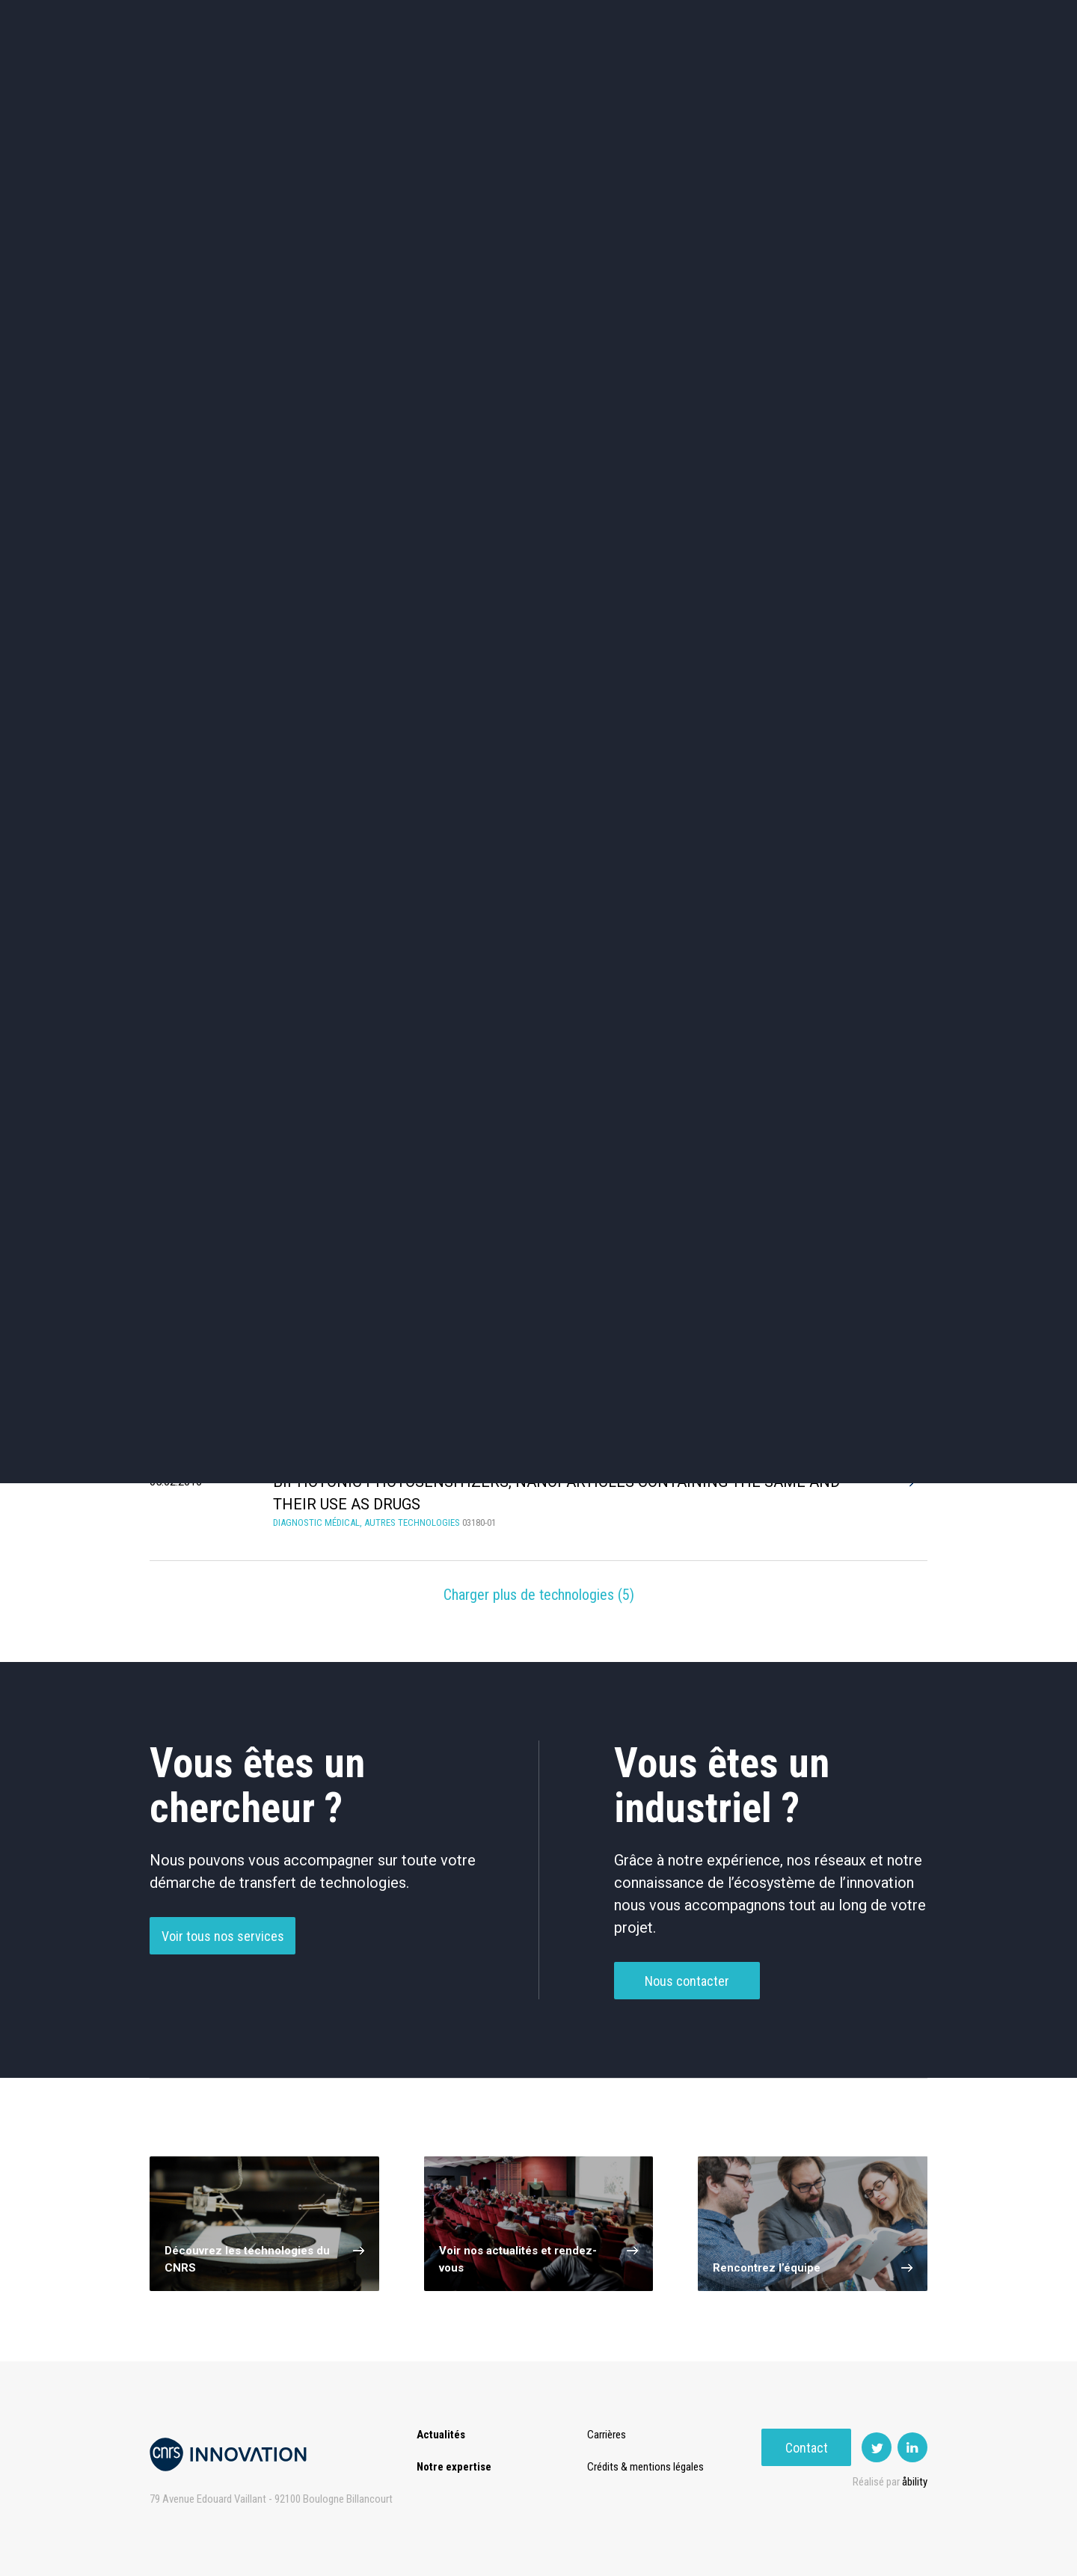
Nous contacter (687, 1987)
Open (652, 74)
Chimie (221, 520)
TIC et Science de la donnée (538, 457)
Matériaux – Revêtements (380, 584)
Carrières (609, 2434)
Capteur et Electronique (538, 520)
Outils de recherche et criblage (697, 584)
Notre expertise (454, 2467)
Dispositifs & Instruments (380, 520)
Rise (598, 74)
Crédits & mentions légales (648, 2467)
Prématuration (520, 74)
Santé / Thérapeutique (855, 520)
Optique (539, 584)
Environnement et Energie (221, 457)
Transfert (430, 74)
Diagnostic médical (222, 584)
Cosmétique (380, 456)
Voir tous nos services (223, 1942)
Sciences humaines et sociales (697, 457)
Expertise (351, 74)
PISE (706, 74)
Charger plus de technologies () (539, 1595)
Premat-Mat (778, 74)
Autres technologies (855, 584)
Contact (883, 74)
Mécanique (697, 520)
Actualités (270, 74)
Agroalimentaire (855, 456)
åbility (914, 2481)
